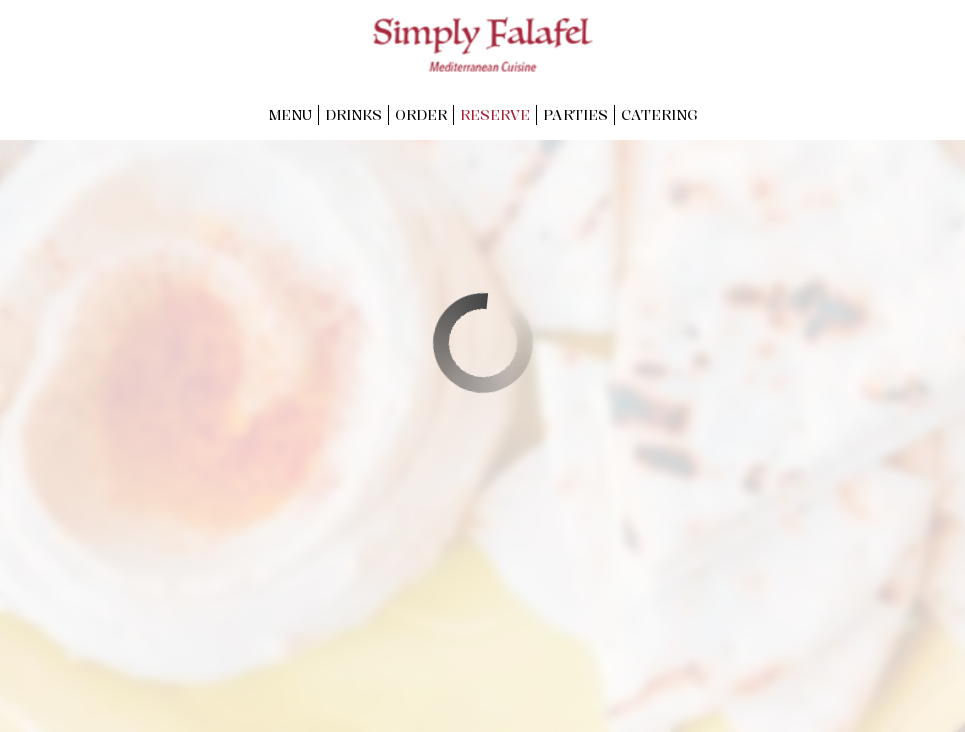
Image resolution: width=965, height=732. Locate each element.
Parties (575, 114)
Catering (659, 114)
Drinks (353, 114)
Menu (290, 114)
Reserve (495, 114)
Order (421, 114)
